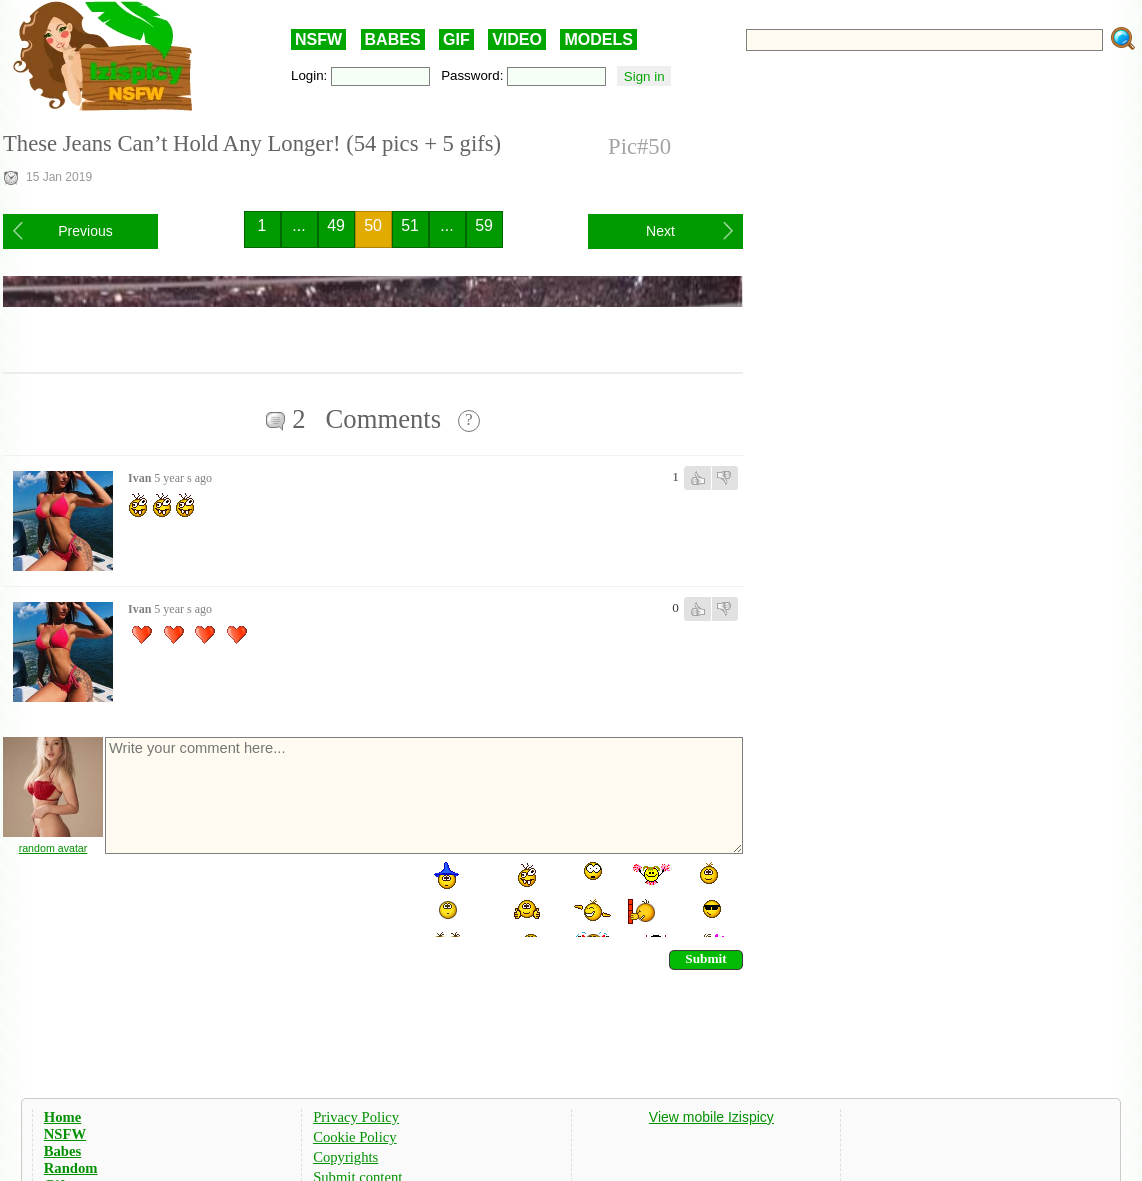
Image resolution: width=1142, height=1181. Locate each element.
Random (71, 1168)
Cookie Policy (354, 1137)
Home (62, 1117)
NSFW (318, 39)
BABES (393, 39)
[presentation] (255, 898)
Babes (62, 1151)
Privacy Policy (356, 1117)
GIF (456, 39)
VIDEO (517, 39)
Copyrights (345, 1157)
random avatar (53, 848)
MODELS (598, 39)
